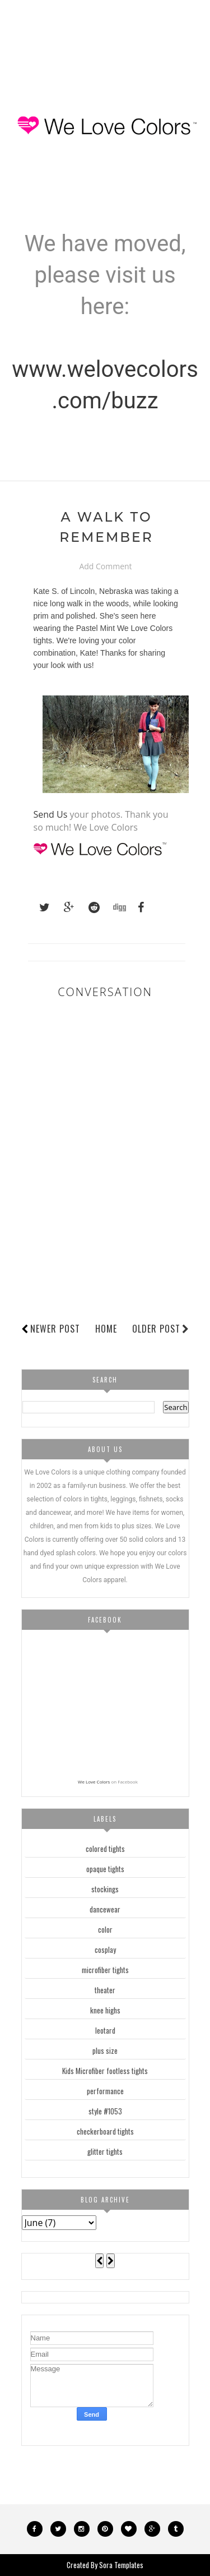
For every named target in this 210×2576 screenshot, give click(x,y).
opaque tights (105, 1868)
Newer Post (55, 1328)
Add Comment (105, 566)
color (105, 1929)
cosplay (105, 1949)
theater (105, 1990)
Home (106, 1328)
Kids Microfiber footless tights (105, 2070)
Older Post (160, 1328)
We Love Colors (94, 1781)
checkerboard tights (105, 2131)
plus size (105, 2050)
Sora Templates (121, 2564)
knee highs (105, 2010)
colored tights (105, 1848)
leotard (105, 2030)
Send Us (51, 814)
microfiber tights (105, 1969)
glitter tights (105, 2151)
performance (105, 2090)
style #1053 (105, 2111)
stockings (105, 1889)
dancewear (105, 1909)
